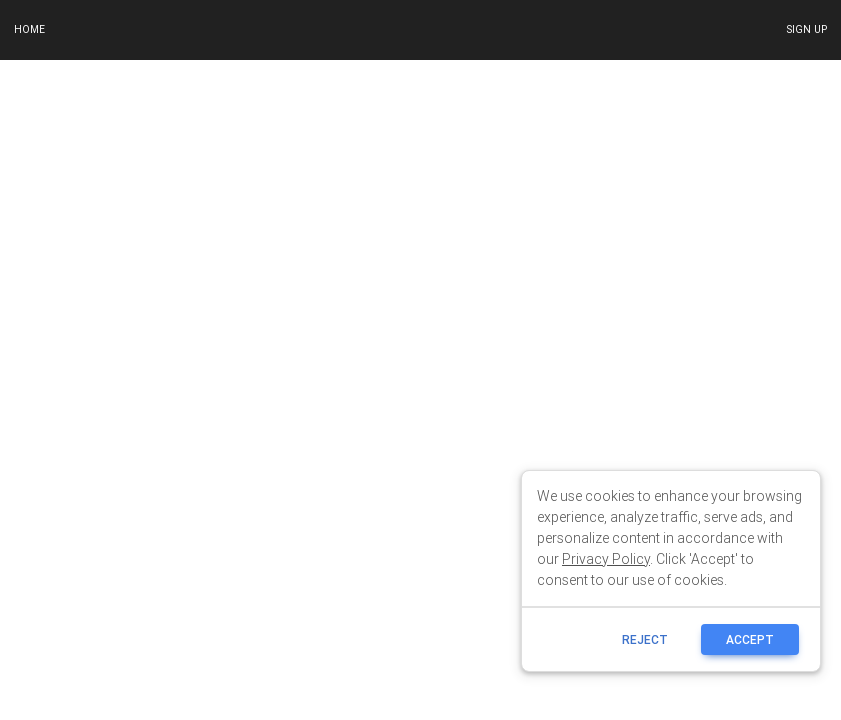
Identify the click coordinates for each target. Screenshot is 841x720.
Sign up (806, 29)
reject (645, 639)
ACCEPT (750, 639)
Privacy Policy (606, 559)
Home (29, 29)
